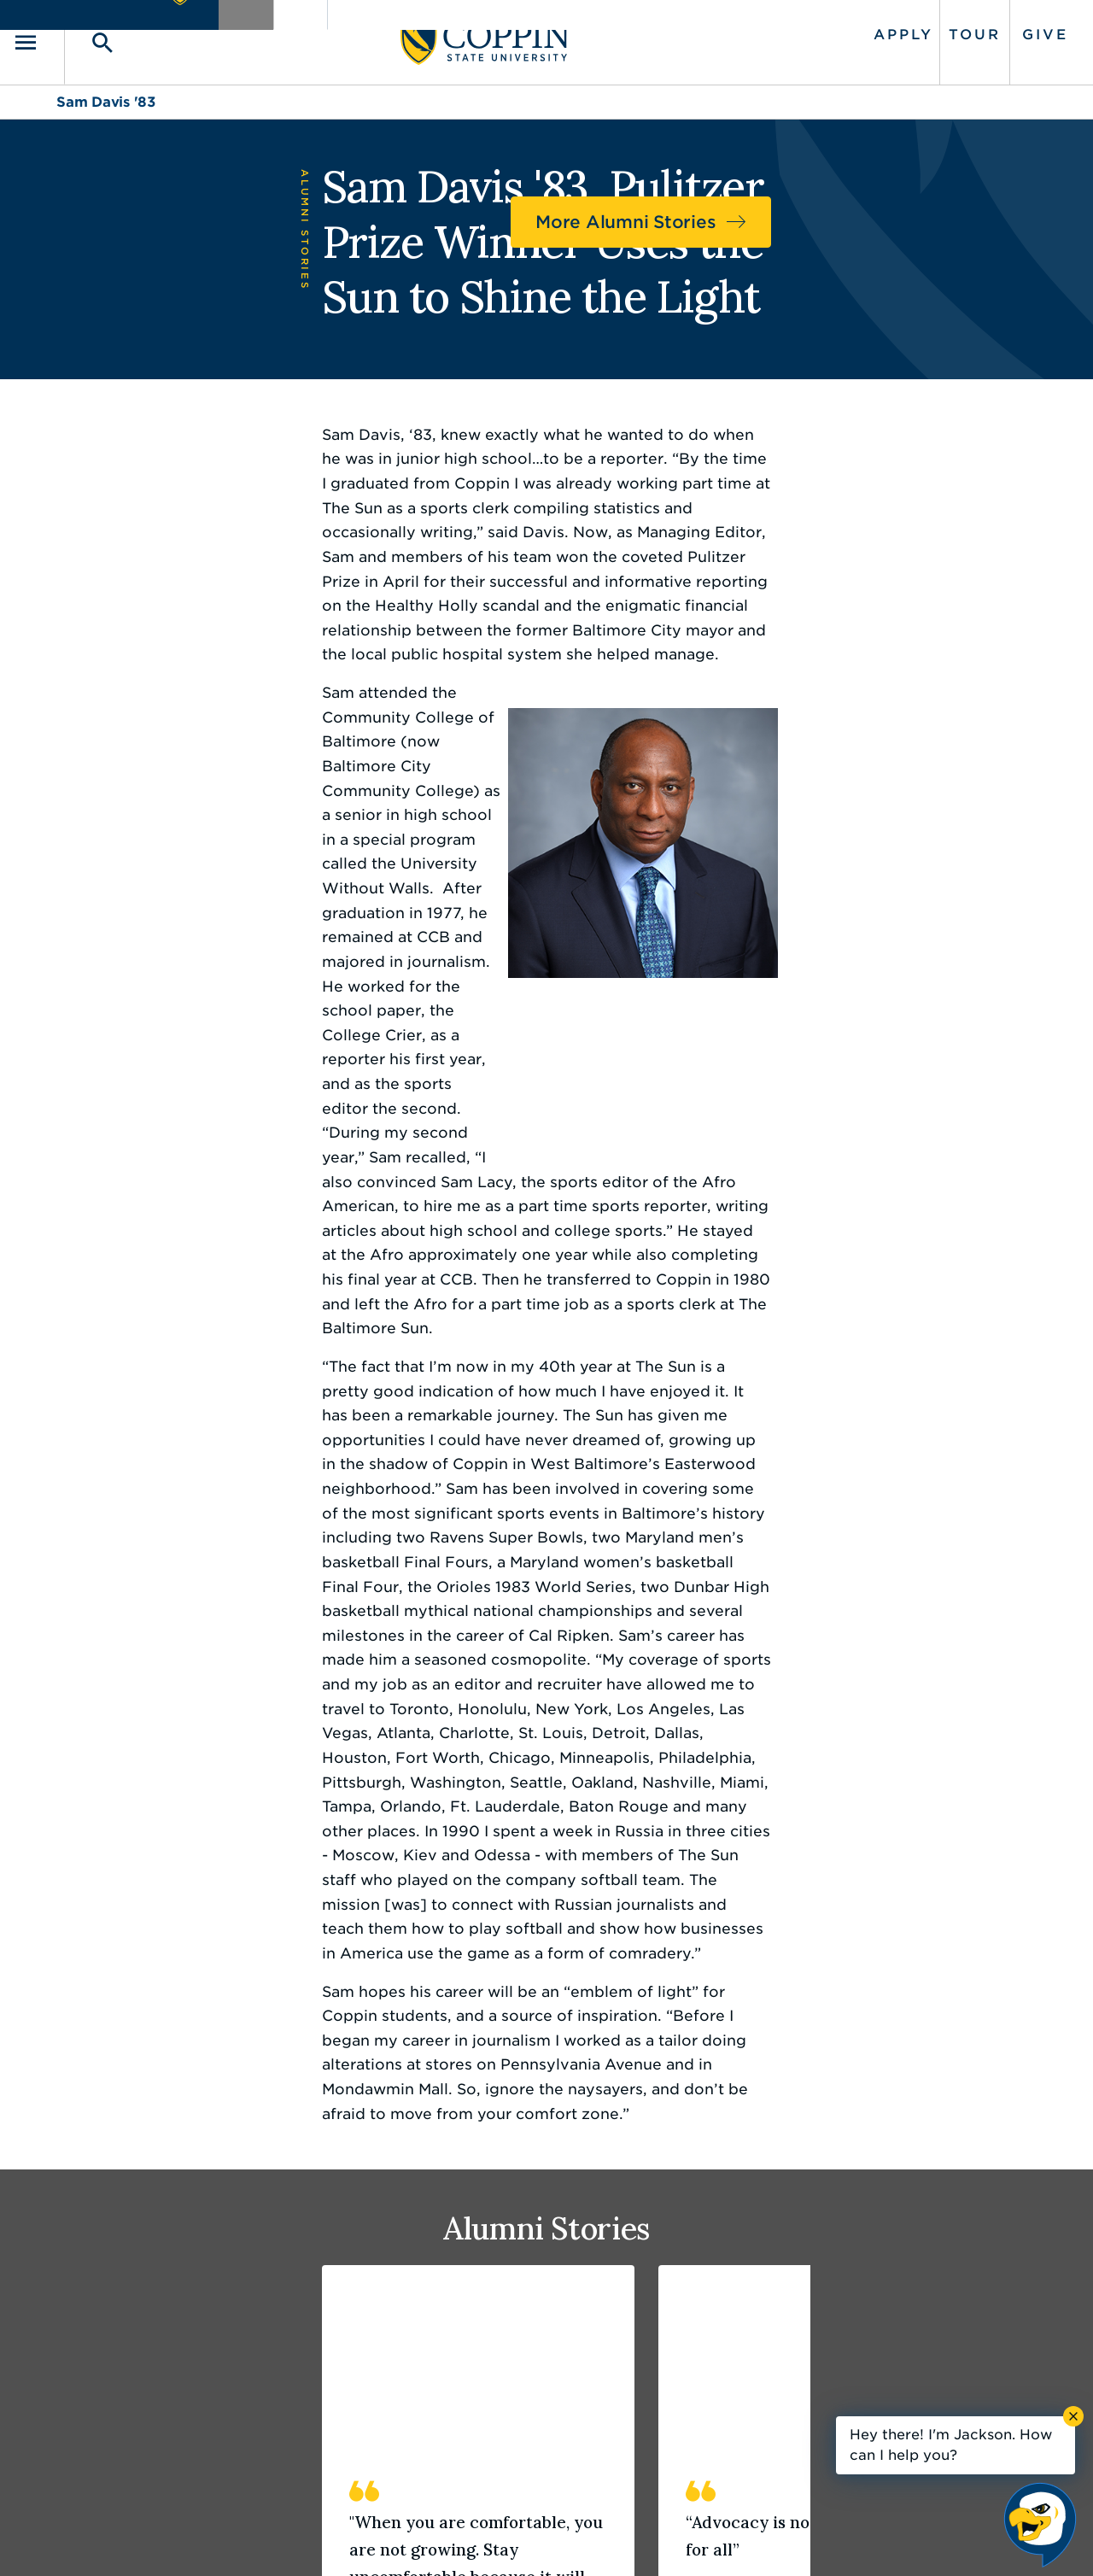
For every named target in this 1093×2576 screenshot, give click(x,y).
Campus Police (851, 2355)
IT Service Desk (543, 2394)
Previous (977, 2024)
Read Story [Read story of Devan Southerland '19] (455, 1928)
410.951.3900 (846, 2394)
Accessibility (405, 2537)
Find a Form (532, 2355)
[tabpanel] (211, 1739)
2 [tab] (92, 2018)
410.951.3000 (149, 2336)
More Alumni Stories (893, 203)
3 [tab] (119, 2018)
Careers (516, 2317)
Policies (488, 2537)
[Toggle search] (134, 35)
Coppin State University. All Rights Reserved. (216, 2538)
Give (1002, 28)
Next (1024, 2024)
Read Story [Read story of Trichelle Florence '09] (792, 1928)
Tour (930, 28)
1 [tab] (65, 2018)
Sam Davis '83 (105, 88)
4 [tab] (147, 2018)
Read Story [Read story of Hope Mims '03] (119, 1928)
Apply (860, 28)
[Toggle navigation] (81, 35)
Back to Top (971, 2167)
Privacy (556, 2537)
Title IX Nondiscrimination (680, 2537)
